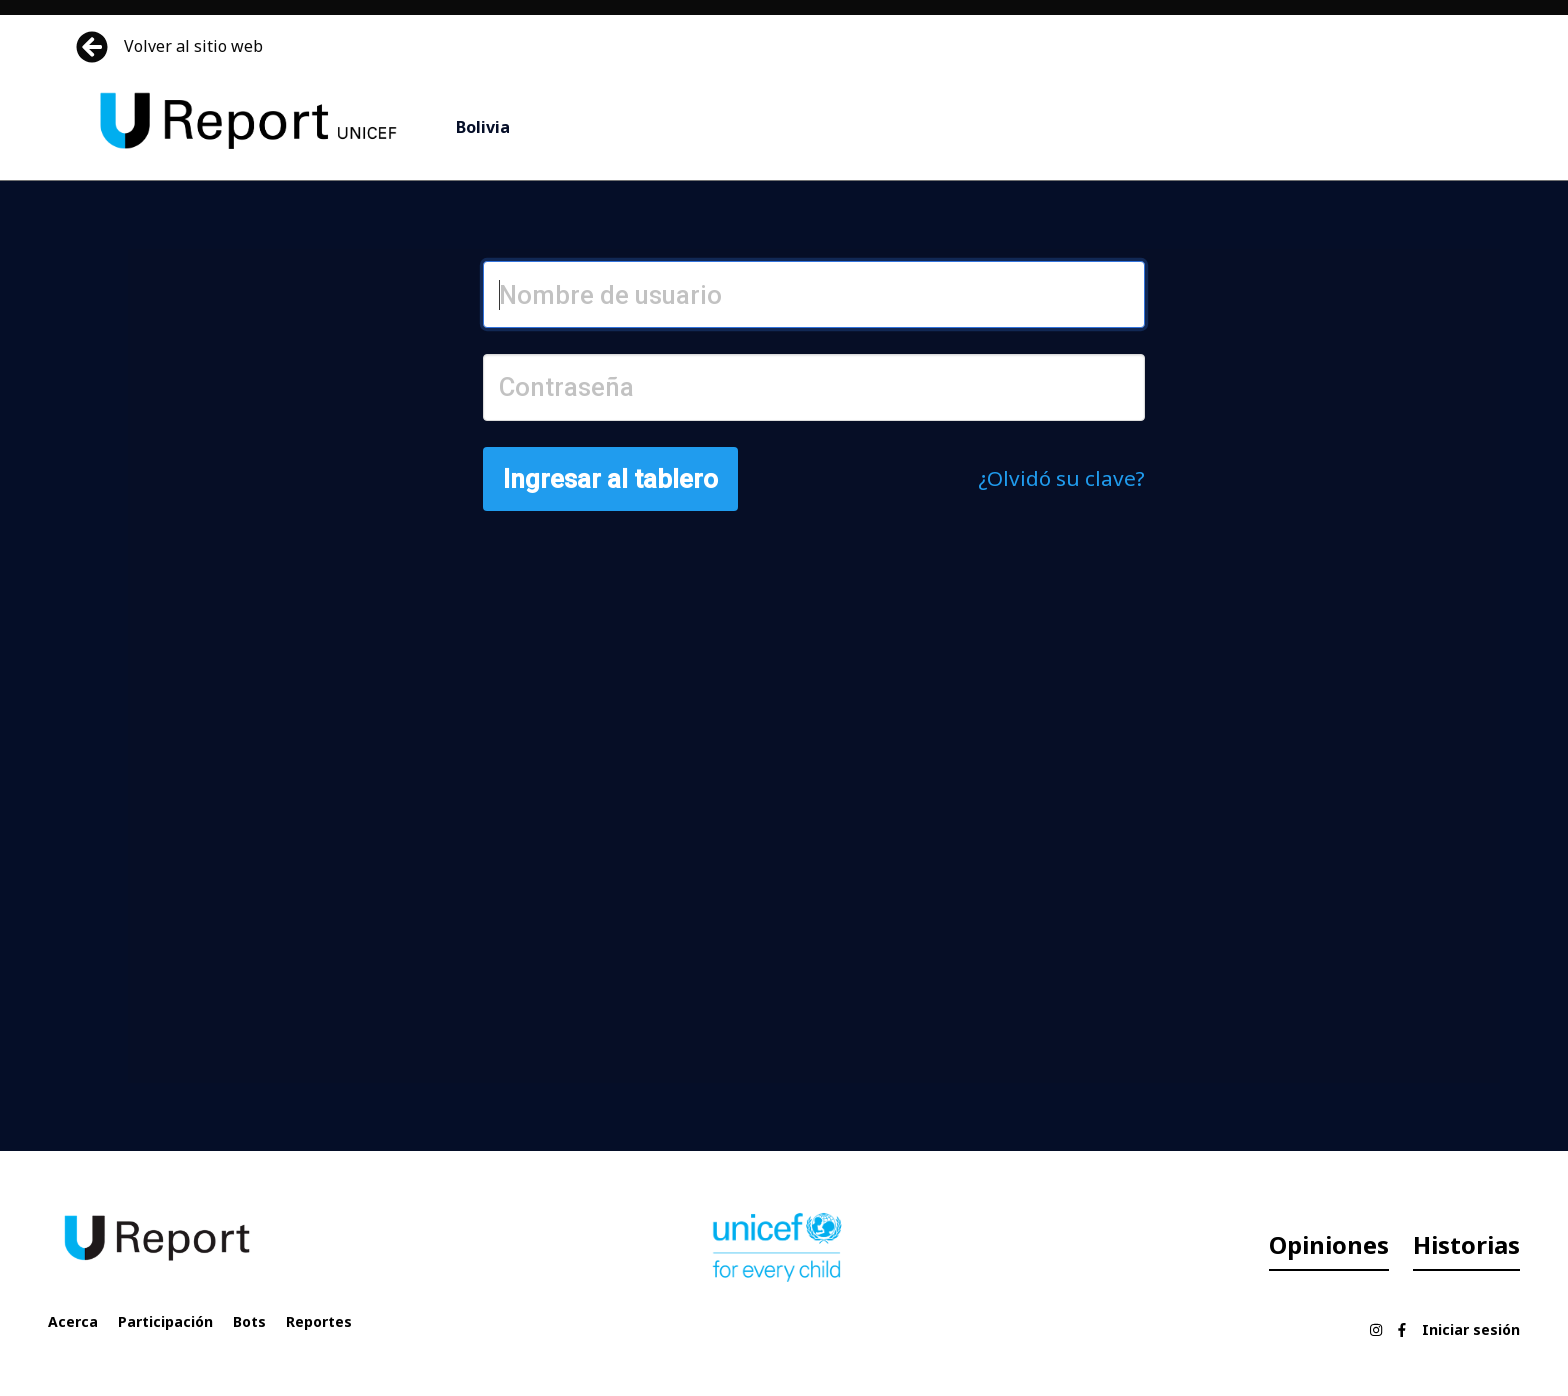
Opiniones (1329, 1244)
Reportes (319, 1321)
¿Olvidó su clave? (1061, 478)
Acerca (73, 1321)
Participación (165, 1321)
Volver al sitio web (171, 47)
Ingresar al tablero (610, 479)
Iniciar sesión (1471, 1329)
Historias (1466, 1244)
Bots (249, 1321)
